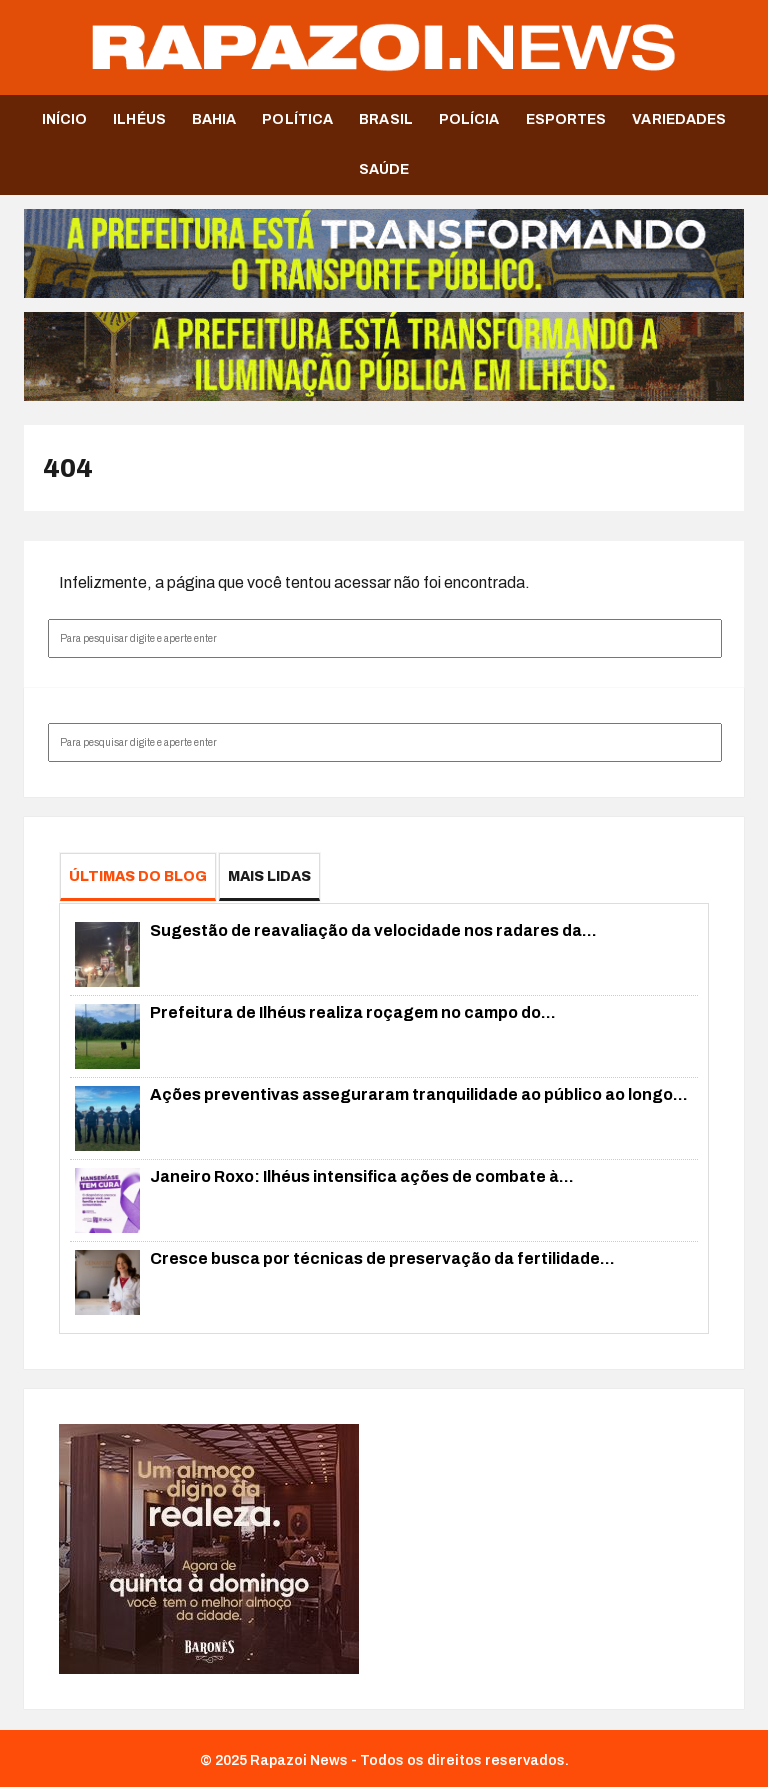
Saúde (384, 169)
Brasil (386, 119)
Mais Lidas (269, 876)
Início (65, 119)
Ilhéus (139, 119)
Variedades (679, 119)
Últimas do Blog (138, 876)
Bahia (214, 119)
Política (297, 119)
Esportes (566, 119)
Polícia (469, 119)
